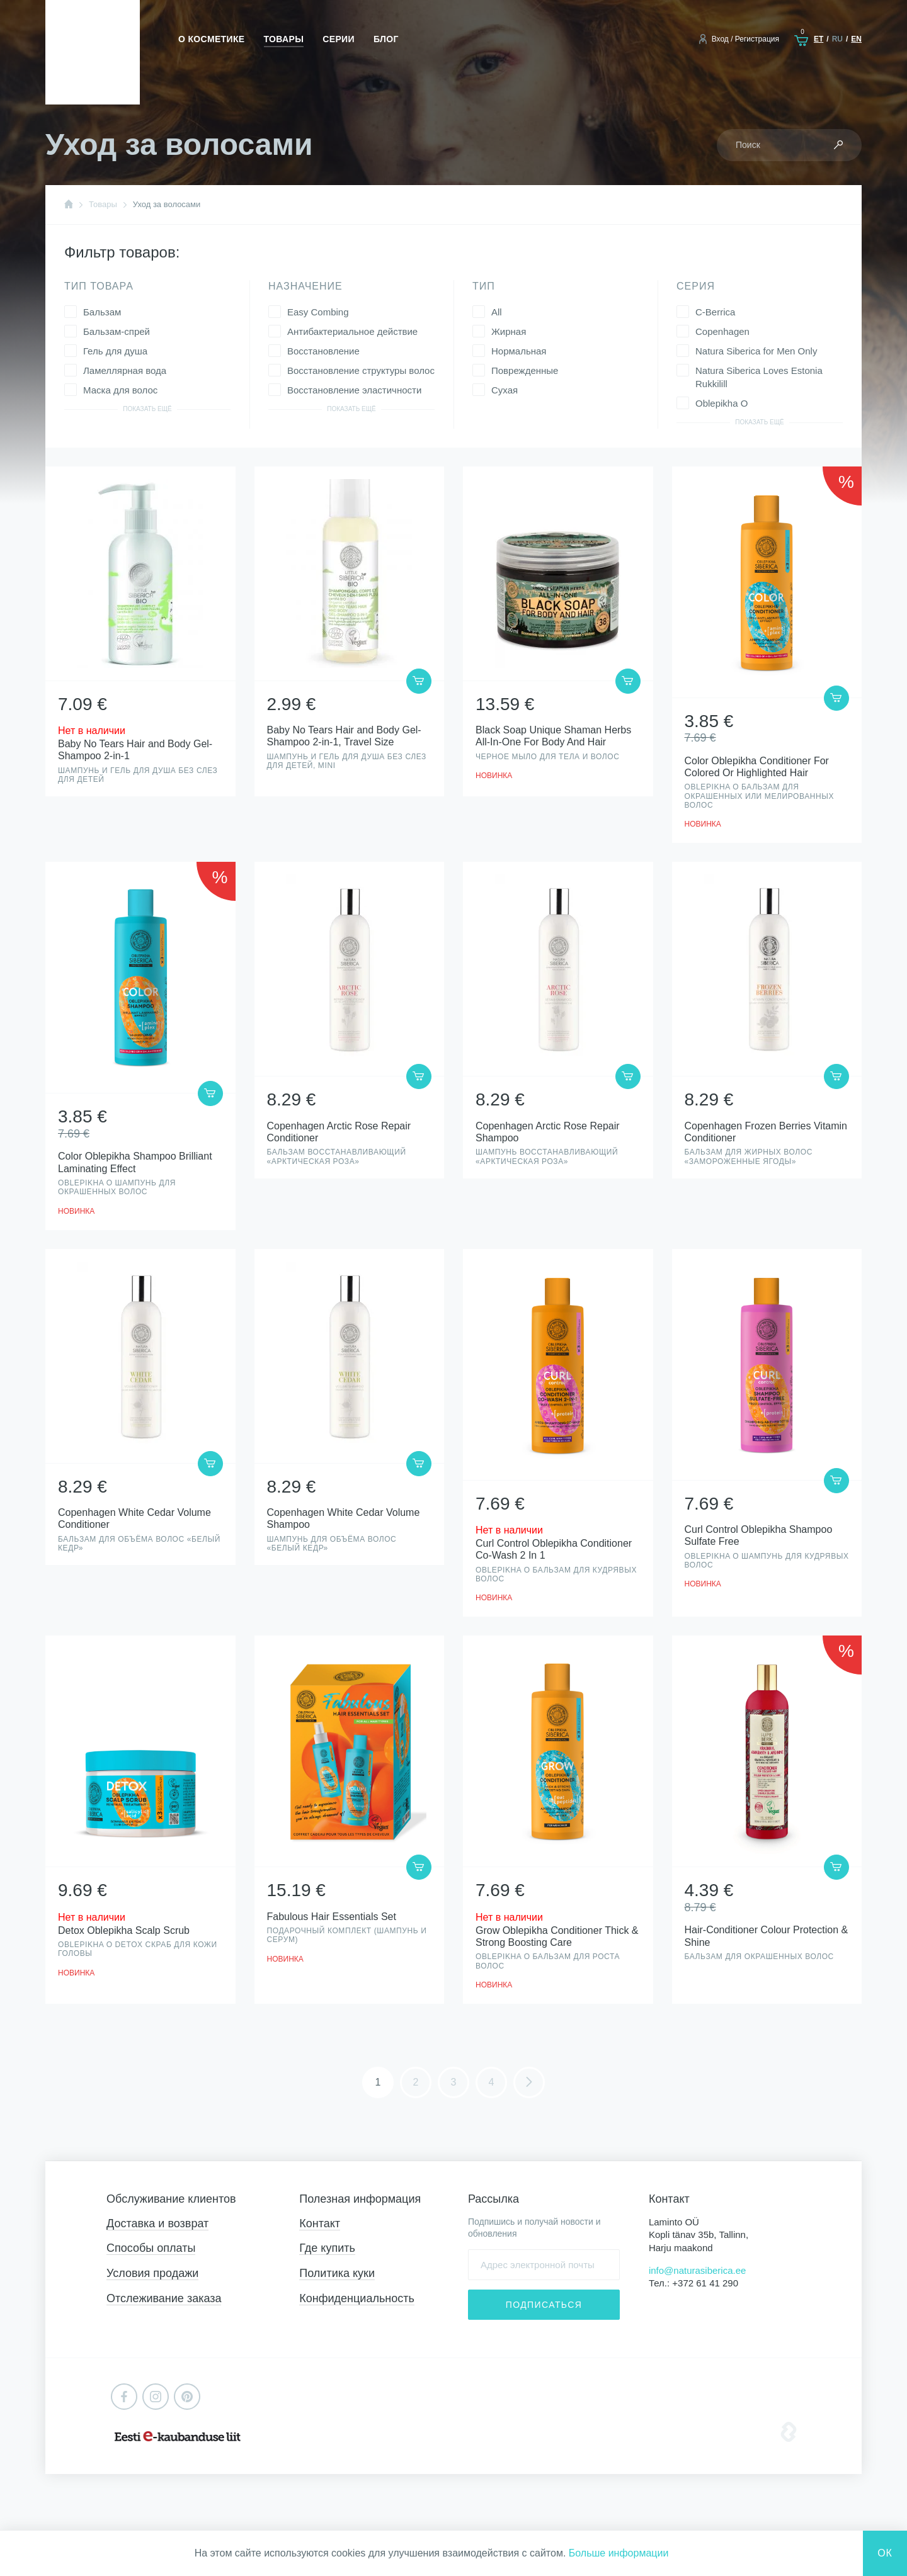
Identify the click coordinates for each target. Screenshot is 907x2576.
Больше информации (619, 2553)
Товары (284, 39)
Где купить (327, 2248)
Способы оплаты (150, 2248)
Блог (386, 39)
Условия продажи (152, 2273)
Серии (338, 39)
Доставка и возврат (157, 2223)
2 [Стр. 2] (416, 2082)
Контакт (319, 2223)
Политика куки (337, 2273)
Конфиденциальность (356, 2298)
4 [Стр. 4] (491, 2082)
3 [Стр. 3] (454, 2082)
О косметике (211, 39)
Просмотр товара (140, 631)
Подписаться (544, 2305)
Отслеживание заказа (163, 2298)
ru (837, 39)
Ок (884, 2553)
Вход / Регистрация (745, 39)
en (856, 39)
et (818, 39)
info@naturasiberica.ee (697, 2270)
